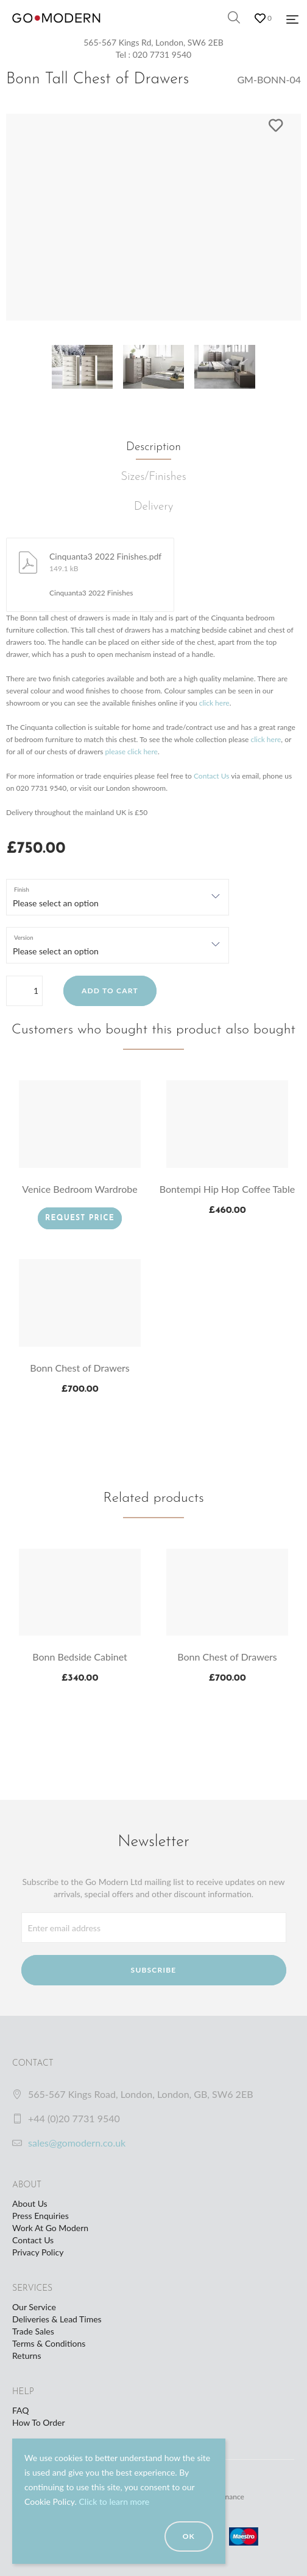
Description (153, 447)
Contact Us (211, 775)
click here (214, 702)
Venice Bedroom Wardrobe (79, 1189)
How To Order (38, 2422)
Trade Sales (33, 2331)
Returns (26, 2355)
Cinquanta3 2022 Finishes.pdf (105, 556)
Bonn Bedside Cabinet (79, 1656)
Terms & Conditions (48, 2343)
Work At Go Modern (50, 2228)
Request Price (80, 1218)
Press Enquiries (40, 2215)
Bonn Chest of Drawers (80, 1367)
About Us (30, 2203)
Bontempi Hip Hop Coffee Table (227, 1189)
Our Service (34, 2307)
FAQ (20, 2410)
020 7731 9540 (162, 54)
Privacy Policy (37, 2252)
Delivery (154, 507)
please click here (131, 751)
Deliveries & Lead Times (57, 2319)
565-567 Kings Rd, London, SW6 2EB (153, 42)
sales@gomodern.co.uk (76, 2142)
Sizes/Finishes (153, 477)
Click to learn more (114, 2501)
